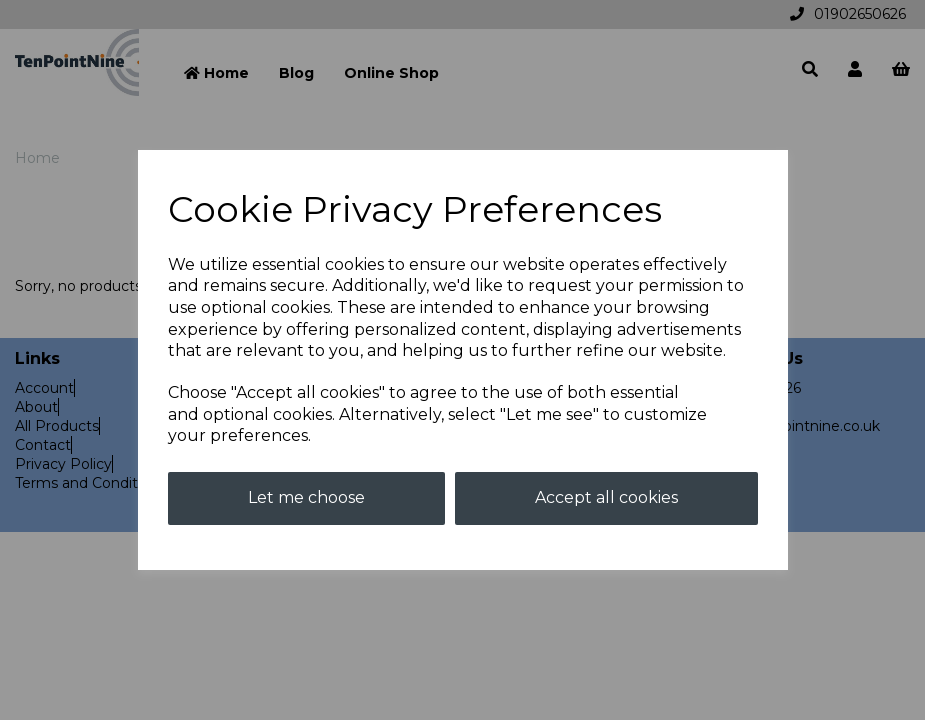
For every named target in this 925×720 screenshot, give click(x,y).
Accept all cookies (606, 497)
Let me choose (306, 497)
